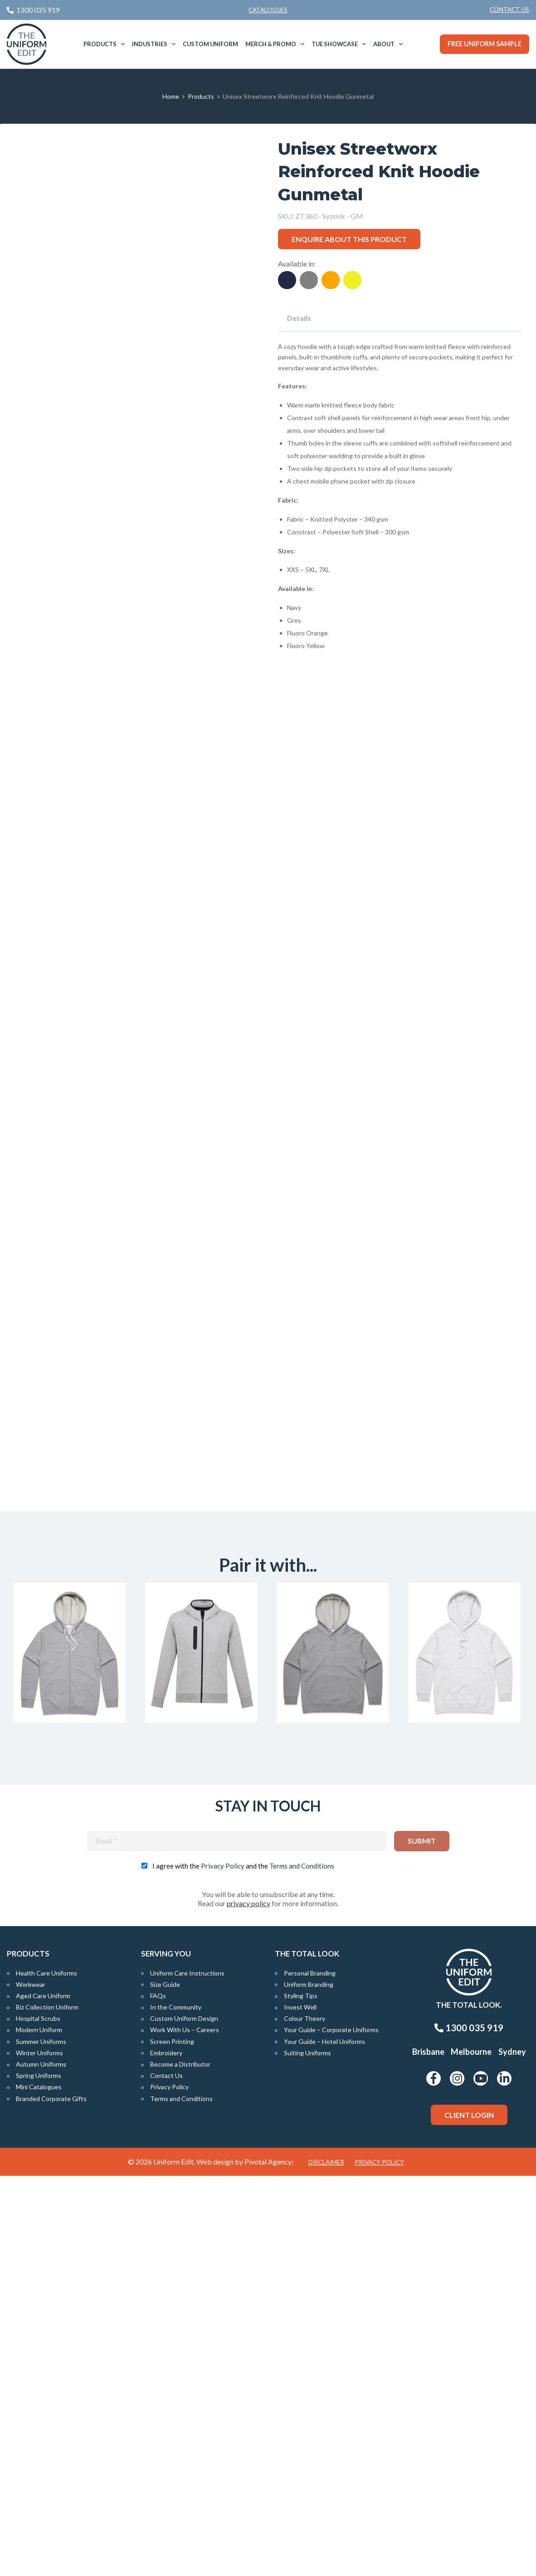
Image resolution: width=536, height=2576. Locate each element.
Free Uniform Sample (484, 44)
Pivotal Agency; (268, 2561)
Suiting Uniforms (307, 2452)
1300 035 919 (468, 2427)
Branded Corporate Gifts (51, 2498)
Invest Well (300, 2407)
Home (170, 96)
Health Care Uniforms (46, 2373)
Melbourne (471, 2452)
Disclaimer (326, 2562)
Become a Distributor (180, 2464)
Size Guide (165, 2384)
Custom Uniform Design (184, 2418)
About (384, 44)
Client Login (469, 2514)
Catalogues (268, 10)
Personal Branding (310, 2373)
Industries (149, 44)
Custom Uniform (210, 44)
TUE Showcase (335, 44)
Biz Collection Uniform (47, 2407)
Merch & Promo (270, 44)
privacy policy (248, 2303)
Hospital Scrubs (38, 2418)
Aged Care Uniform (43, 2396)
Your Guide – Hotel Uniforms (324, 2441)
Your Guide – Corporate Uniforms (331, 2430)
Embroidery (166, 2452)
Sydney (512, 2452)
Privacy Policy (222, 2265)
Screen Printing (172, 2441)
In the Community (175, 2407)
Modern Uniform (39, 2430)
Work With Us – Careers (184, 2430)
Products (100, 44)
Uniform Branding (308, 2384)
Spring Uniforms (38, 2475)
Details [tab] (299, 318)
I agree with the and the (243, 2265)
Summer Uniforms (41, 2441)
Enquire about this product (349, 239)
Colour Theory (304, 2418)
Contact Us (509, 9)
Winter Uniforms (39, 2452)
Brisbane (428, 2452)
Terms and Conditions (301, 2265)
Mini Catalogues (39, 2487)
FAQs (158, 2396)
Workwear (30, 2384)
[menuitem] (509, 10)
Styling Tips (300, 2396)
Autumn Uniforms (41, 2464)
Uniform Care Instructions (187, 2373)
